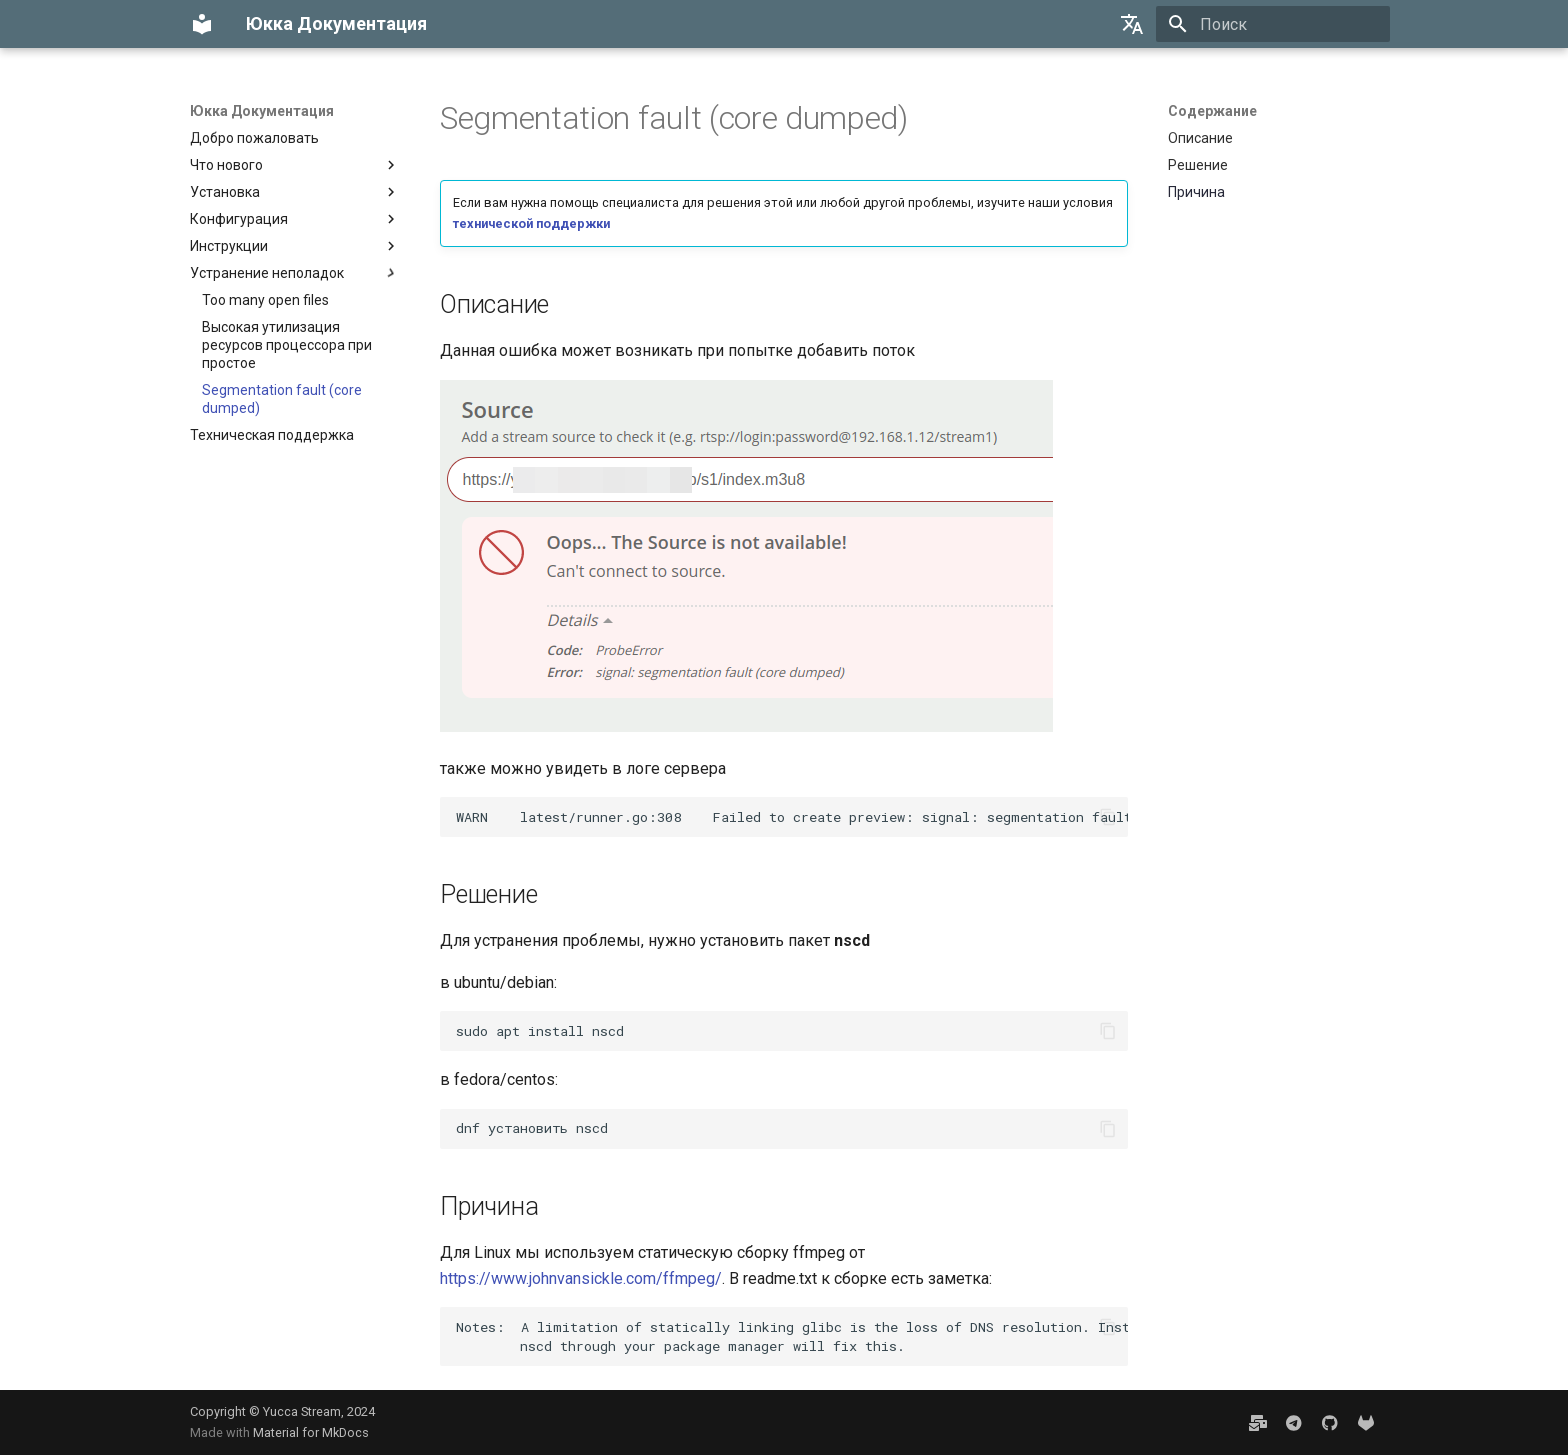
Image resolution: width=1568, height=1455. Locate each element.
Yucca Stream (302, 1411)
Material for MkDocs (311, 1432)
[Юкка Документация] (202, 24)
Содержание (1212, 111)
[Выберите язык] (1132, 24)
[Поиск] (1273, 24)
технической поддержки (531, 223)
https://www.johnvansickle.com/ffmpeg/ (581, 1278)
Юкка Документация (262, 111)
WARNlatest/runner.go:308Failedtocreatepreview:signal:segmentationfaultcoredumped (792, 817)
